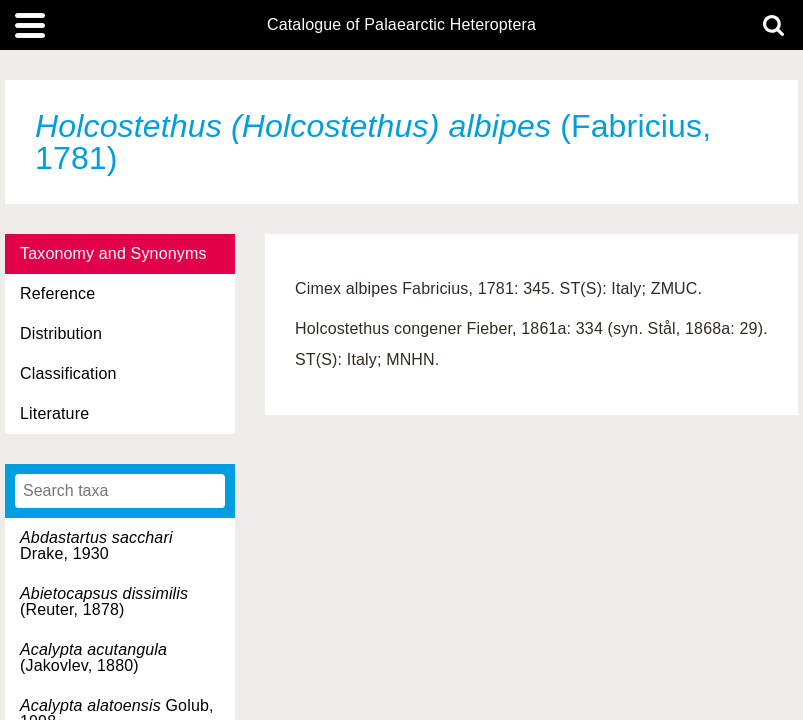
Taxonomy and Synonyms (113, 253)
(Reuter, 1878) (104, 601)
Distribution (61, 333)
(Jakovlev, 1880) (93, 657)
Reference (57, 293)
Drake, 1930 (96, 545)
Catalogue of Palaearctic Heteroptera (401, 25)
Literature (54, 413)
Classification (68, 373)
